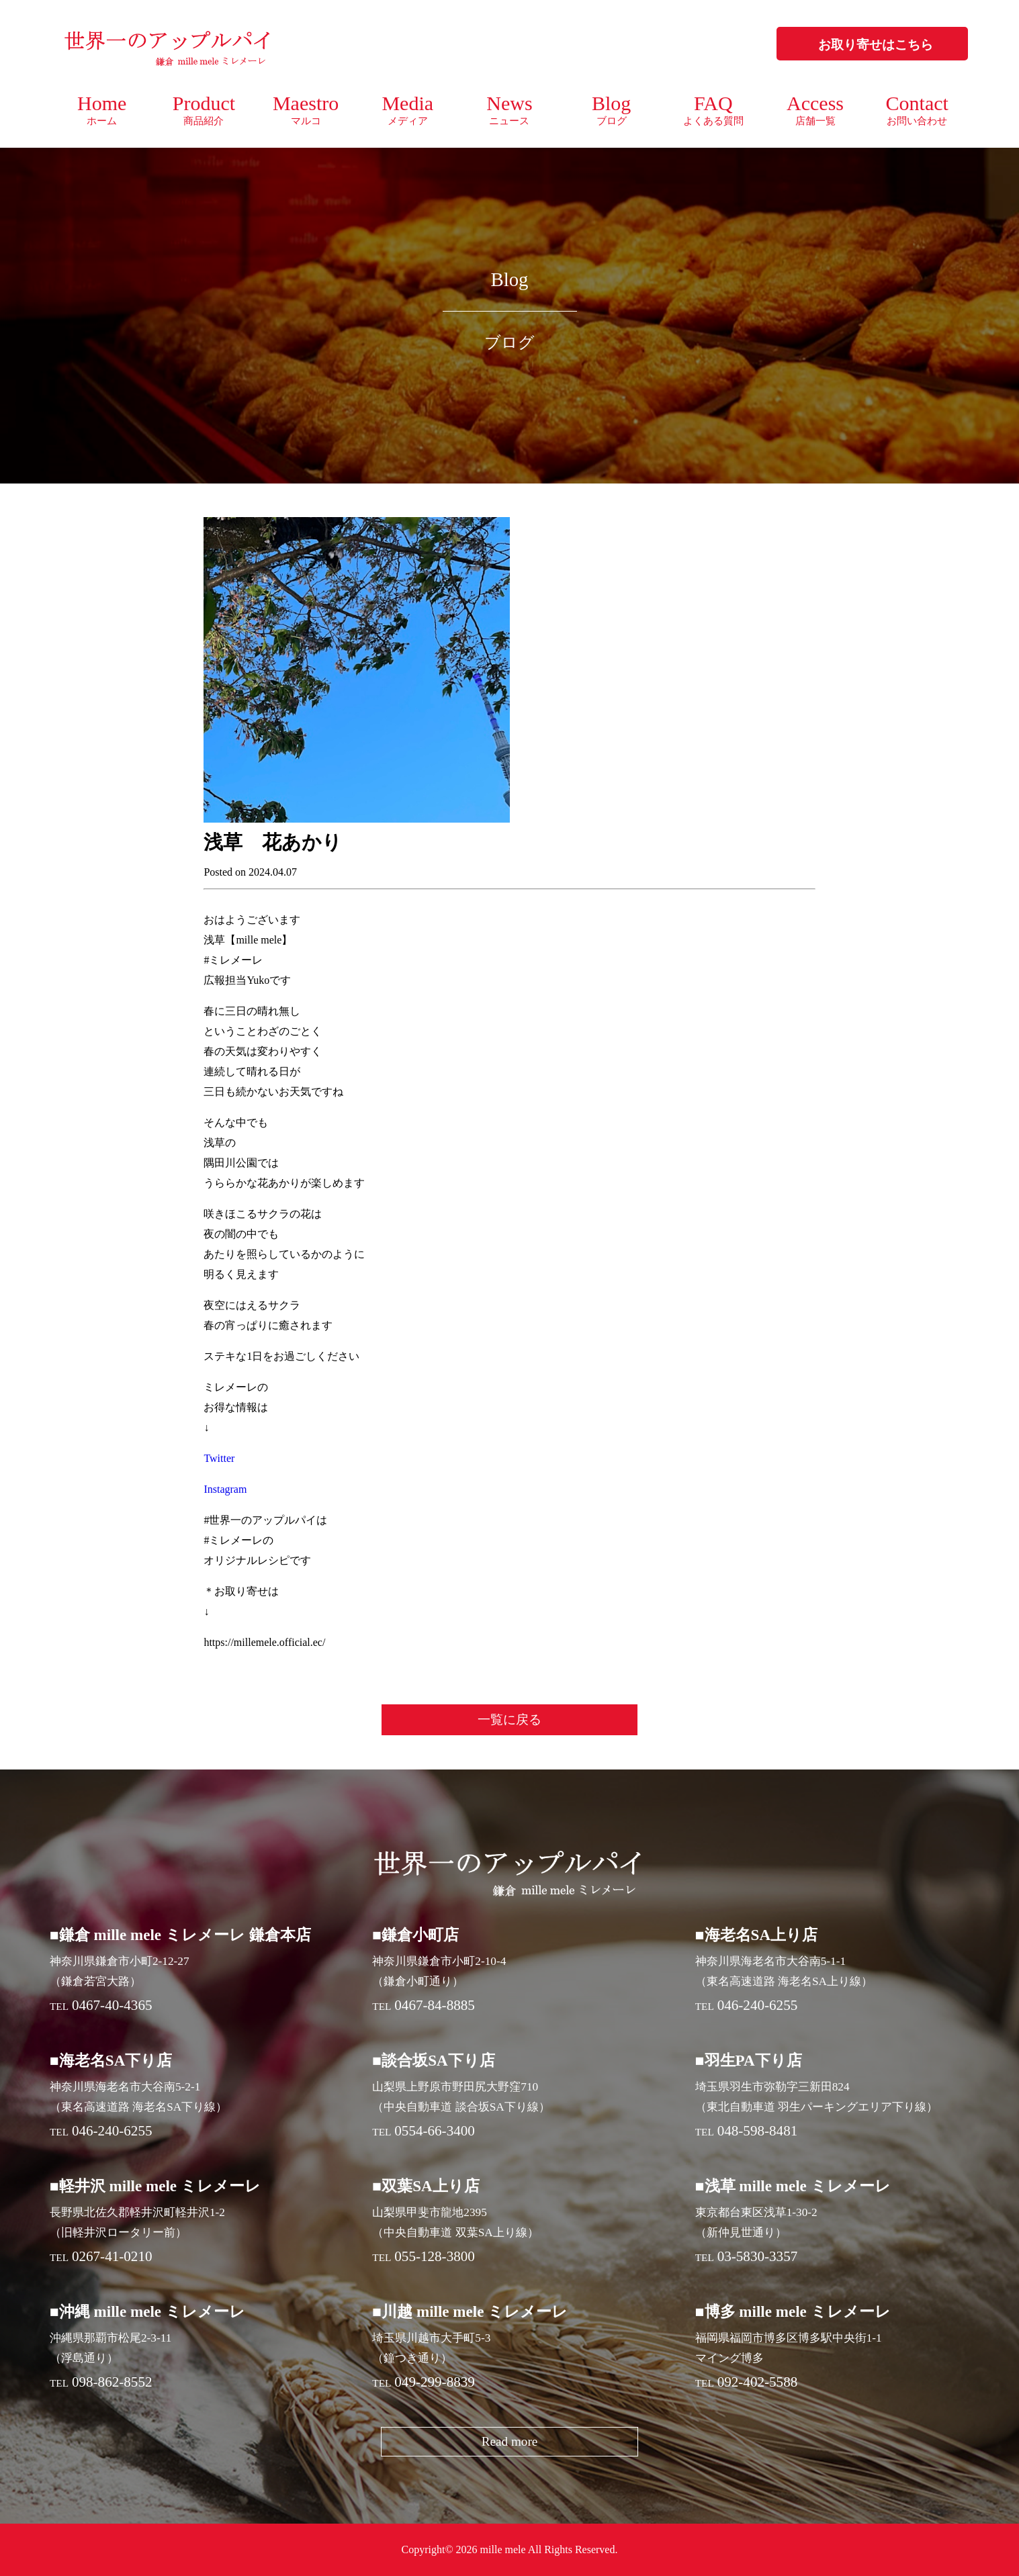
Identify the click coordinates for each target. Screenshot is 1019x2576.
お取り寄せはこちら (875, 45)
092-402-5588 (757, 2382)
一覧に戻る (509, 1719)
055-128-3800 (434, 2256)
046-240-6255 (757, 2005)
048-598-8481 (757, 2131)
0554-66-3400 (434, 2131)
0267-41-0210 (112, 2256)
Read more (510, 2441)
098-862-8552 (112, 2382)
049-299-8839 (434, 2382)
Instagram (225, 1489)
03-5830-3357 (757, 2256)
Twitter (219, 1458)
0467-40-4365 (112, 2005)
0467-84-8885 (434, 2005)
